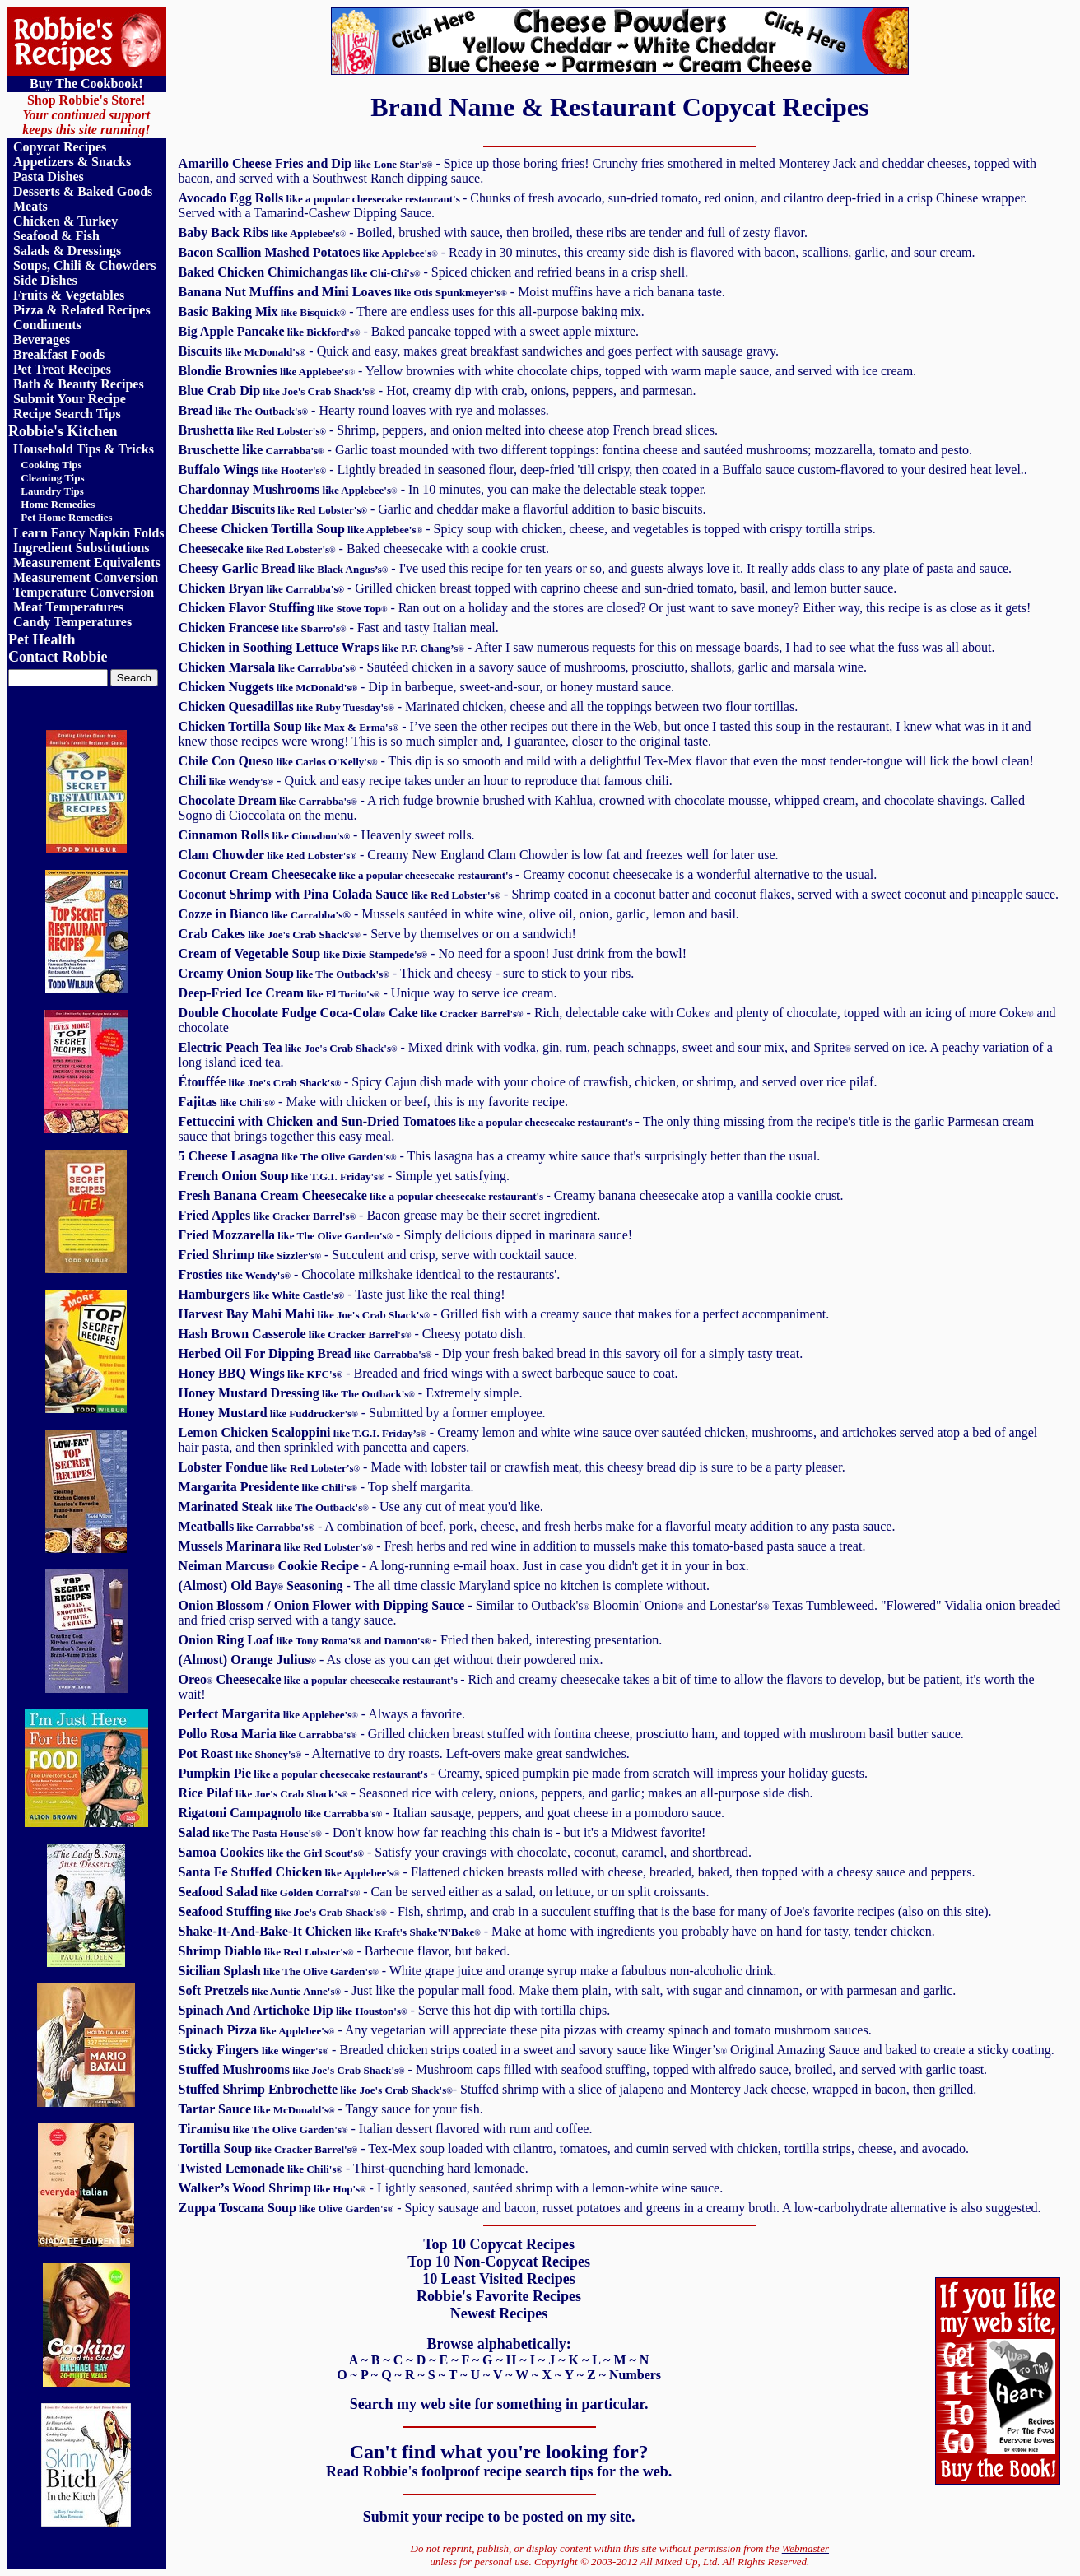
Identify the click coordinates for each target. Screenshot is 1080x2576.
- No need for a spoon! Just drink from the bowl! (433, 953)
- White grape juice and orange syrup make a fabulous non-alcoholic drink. (478, 1971)
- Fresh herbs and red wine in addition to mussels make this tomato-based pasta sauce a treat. (522, 1546)
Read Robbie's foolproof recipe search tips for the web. (499, 2471)
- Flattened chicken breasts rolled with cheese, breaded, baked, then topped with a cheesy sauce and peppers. (577, 1872)
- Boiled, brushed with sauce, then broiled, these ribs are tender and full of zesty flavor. (493, 232)
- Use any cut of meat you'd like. (361, 1507)
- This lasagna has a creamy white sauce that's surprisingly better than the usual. (500, 1156)
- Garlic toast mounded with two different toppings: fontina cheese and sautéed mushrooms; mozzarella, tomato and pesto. (575, 450)
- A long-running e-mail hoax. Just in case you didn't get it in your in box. (464, 1566)
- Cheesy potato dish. (352, 1334)
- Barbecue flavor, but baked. (344, 1951)
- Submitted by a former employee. (362, 1413)
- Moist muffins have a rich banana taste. (452, 292)
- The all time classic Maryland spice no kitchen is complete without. (493, 1586)
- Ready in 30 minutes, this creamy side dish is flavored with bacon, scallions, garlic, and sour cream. (577, 252)
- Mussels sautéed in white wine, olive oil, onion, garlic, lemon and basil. (459, 914)
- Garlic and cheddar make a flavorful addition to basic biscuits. (442, 509)
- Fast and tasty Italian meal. (339, 628)
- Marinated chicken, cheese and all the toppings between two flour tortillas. (488, 707)
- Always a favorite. (322, 1714)
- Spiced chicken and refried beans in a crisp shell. (434, 272)
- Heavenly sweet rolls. (327, 835)
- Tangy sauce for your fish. (331, 2109)
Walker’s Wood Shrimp (272, 2188)
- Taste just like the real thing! (342, 1294)
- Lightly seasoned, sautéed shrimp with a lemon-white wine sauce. (545, 2188)
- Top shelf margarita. (326, 1487)
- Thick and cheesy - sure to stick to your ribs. (407, 973)
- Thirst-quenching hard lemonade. (353, 2168)
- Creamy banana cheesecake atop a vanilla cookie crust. (511, 1195)
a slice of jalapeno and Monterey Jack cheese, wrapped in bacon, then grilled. (578, 2089)
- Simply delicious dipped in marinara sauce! (406, 1235)
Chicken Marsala (267, 667)
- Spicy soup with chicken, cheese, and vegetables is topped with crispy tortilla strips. (527, 529)
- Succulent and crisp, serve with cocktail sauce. (378, 1255)
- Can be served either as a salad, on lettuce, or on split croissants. (444, 1892)
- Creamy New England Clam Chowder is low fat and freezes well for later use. (479, 855)
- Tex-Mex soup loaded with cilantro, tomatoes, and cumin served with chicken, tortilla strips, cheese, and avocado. (574, 2148)
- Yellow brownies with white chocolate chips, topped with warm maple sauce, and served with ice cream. (548, 371)
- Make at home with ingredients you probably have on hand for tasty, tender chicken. (557, 1931)
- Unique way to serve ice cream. (368, 993)
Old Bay (253, 1586)
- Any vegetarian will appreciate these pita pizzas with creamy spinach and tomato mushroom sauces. (525, 2030)
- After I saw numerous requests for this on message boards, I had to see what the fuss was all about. (587, 647)
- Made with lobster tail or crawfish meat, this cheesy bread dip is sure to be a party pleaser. (512, 1467)
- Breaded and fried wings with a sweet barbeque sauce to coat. (428, 1373)
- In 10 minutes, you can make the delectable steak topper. (442, 489)
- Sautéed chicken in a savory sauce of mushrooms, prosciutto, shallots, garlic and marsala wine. (611, 667)
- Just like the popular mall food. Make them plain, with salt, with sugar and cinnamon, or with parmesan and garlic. (568, 1990)
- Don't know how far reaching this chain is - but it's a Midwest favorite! (442, 1832)
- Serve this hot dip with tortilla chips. (395, 2010)
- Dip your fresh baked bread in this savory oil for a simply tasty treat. (491, 1353)
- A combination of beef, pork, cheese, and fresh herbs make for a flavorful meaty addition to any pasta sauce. (537, 1526)
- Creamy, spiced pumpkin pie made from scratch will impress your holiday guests (523, 1773)
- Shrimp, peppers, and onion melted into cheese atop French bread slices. (448, 430)
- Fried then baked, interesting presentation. (421, 1640)
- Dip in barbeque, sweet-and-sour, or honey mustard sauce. (426, 687)
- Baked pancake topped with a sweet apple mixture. (409, 331)
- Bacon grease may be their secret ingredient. (390, 1215)
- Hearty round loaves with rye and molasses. (364, 410)
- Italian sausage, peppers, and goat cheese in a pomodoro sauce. (451, 1813)
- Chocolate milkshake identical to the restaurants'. (393, 1274)
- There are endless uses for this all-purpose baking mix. (412, 312)
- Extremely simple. (351, 1393)
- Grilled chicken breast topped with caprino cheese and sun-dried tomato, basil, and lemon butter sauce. (538, 588)
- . (619, 894)
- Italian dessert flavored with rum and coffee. (386, 2129)
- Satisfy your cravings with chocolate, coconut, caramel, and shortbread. (465, 1852)
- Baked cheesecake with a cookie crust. (364, 549)
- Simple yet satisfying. (344, 1176)
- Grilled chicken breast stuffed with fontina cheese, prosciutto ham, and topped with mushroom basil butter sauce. (571, 1734)
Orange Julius (270, 1660)
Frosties (202, 1274)
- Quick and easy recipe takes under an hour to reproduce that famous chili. (426, 781)
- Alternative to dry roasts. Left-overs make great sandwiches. (404, 1753)
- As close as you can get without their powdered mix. (456, 1660)
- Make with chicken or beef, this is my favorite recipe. (373, 1102)
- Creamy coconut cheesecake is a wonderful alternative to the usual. (528, 874)
